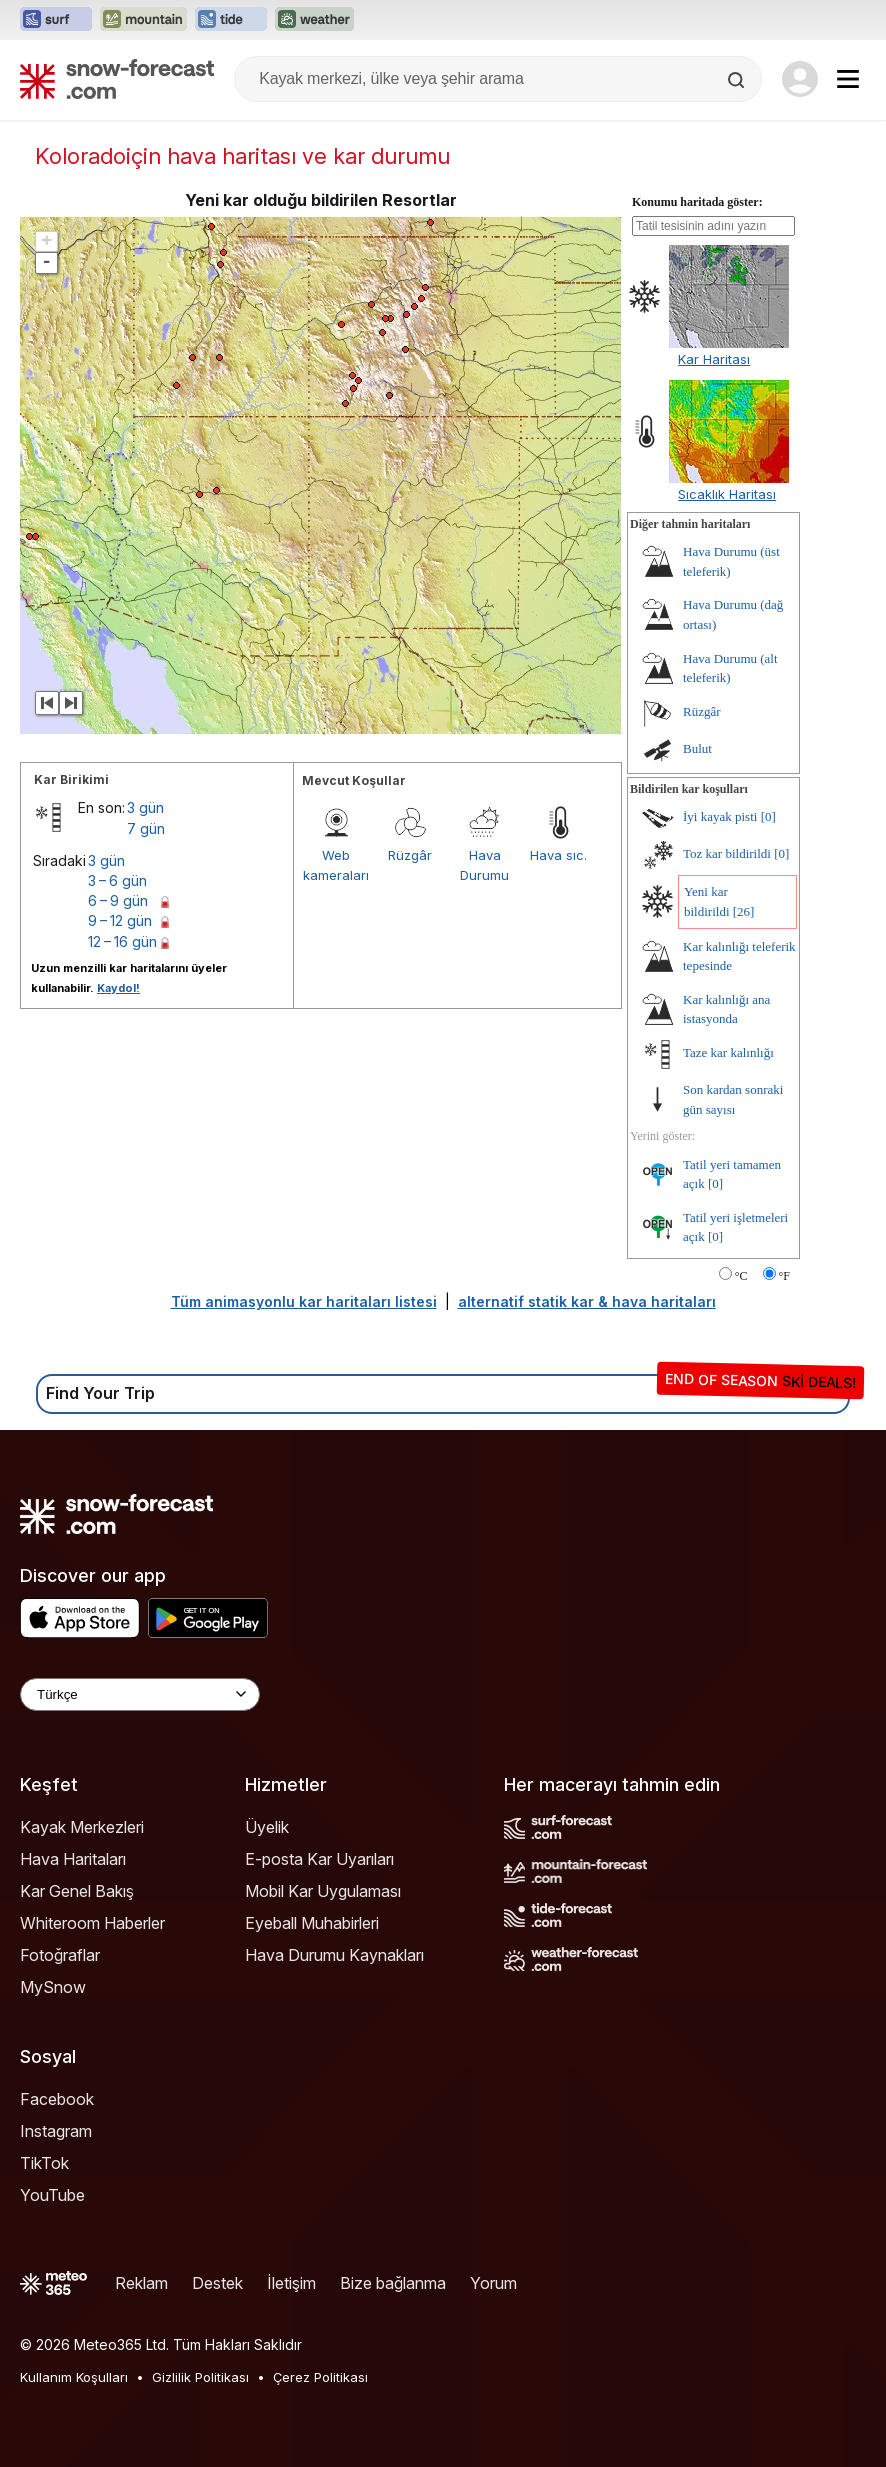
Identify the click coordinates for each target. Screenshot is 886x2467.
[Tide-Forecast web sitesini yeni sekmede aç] (231, 20)
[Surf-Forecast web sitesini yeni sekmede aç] (56, 20)
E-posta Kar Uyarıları (319, 1859)
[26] (744, 911)
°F (784, 1276)
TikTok (44, 2163)
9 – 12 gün (120, 920)
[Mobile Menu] (848, 79)
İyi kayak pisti (720, 816)
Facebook (57, 2099)
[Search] (738, 80)
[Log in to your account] (800, 79)
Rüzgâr (410, 855)
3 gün (145, 807)
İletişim (291, 2283)
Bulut (697, 748)
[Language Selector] (140, 1694)
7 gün (146, 828)
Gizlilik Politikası (200, 2377)
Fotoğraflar (60, 1955)
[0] (768, 816)
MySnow (53, 1987)
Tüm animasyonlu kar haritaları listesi (304, 1301)
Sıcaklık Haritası (727, 494)
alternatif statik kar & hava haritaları (587, 1301)
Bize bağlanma (393, 2283)
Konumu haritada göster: (697, 202)
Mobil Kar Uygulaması (323, 1891)
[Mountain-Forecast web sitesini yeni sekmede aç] (143, 20)
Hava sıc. (558, 855)
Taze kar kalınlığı (728, 1052)
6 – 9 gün (118, 900)
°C (741, 1276)
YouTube (52, 2195)
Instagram (56, 2131)
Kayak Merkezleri (82, 1827)
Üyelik (267, 1827)
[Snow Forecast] (117, 79)
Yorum (493, 2283)
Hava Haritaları (73, 1859)
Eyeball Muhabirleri (312, 1923)
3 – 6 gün (117, 880)
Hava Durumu (484, 865)
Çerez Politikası (320, 2377)
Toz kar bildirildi (727, 853)
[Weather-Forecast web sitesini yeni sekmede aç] (314, 20)
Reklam (141, 2283)
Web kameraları (336, 865)
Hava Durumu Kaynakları (334, 1955)
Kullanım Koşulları (74, 2377)
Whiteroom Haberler (92, 1923)
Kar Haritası (714, 359)
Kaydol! (118, 988)
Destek (217, 2283)
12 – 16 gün (122, 941)
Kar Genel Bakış (77, 1891)
